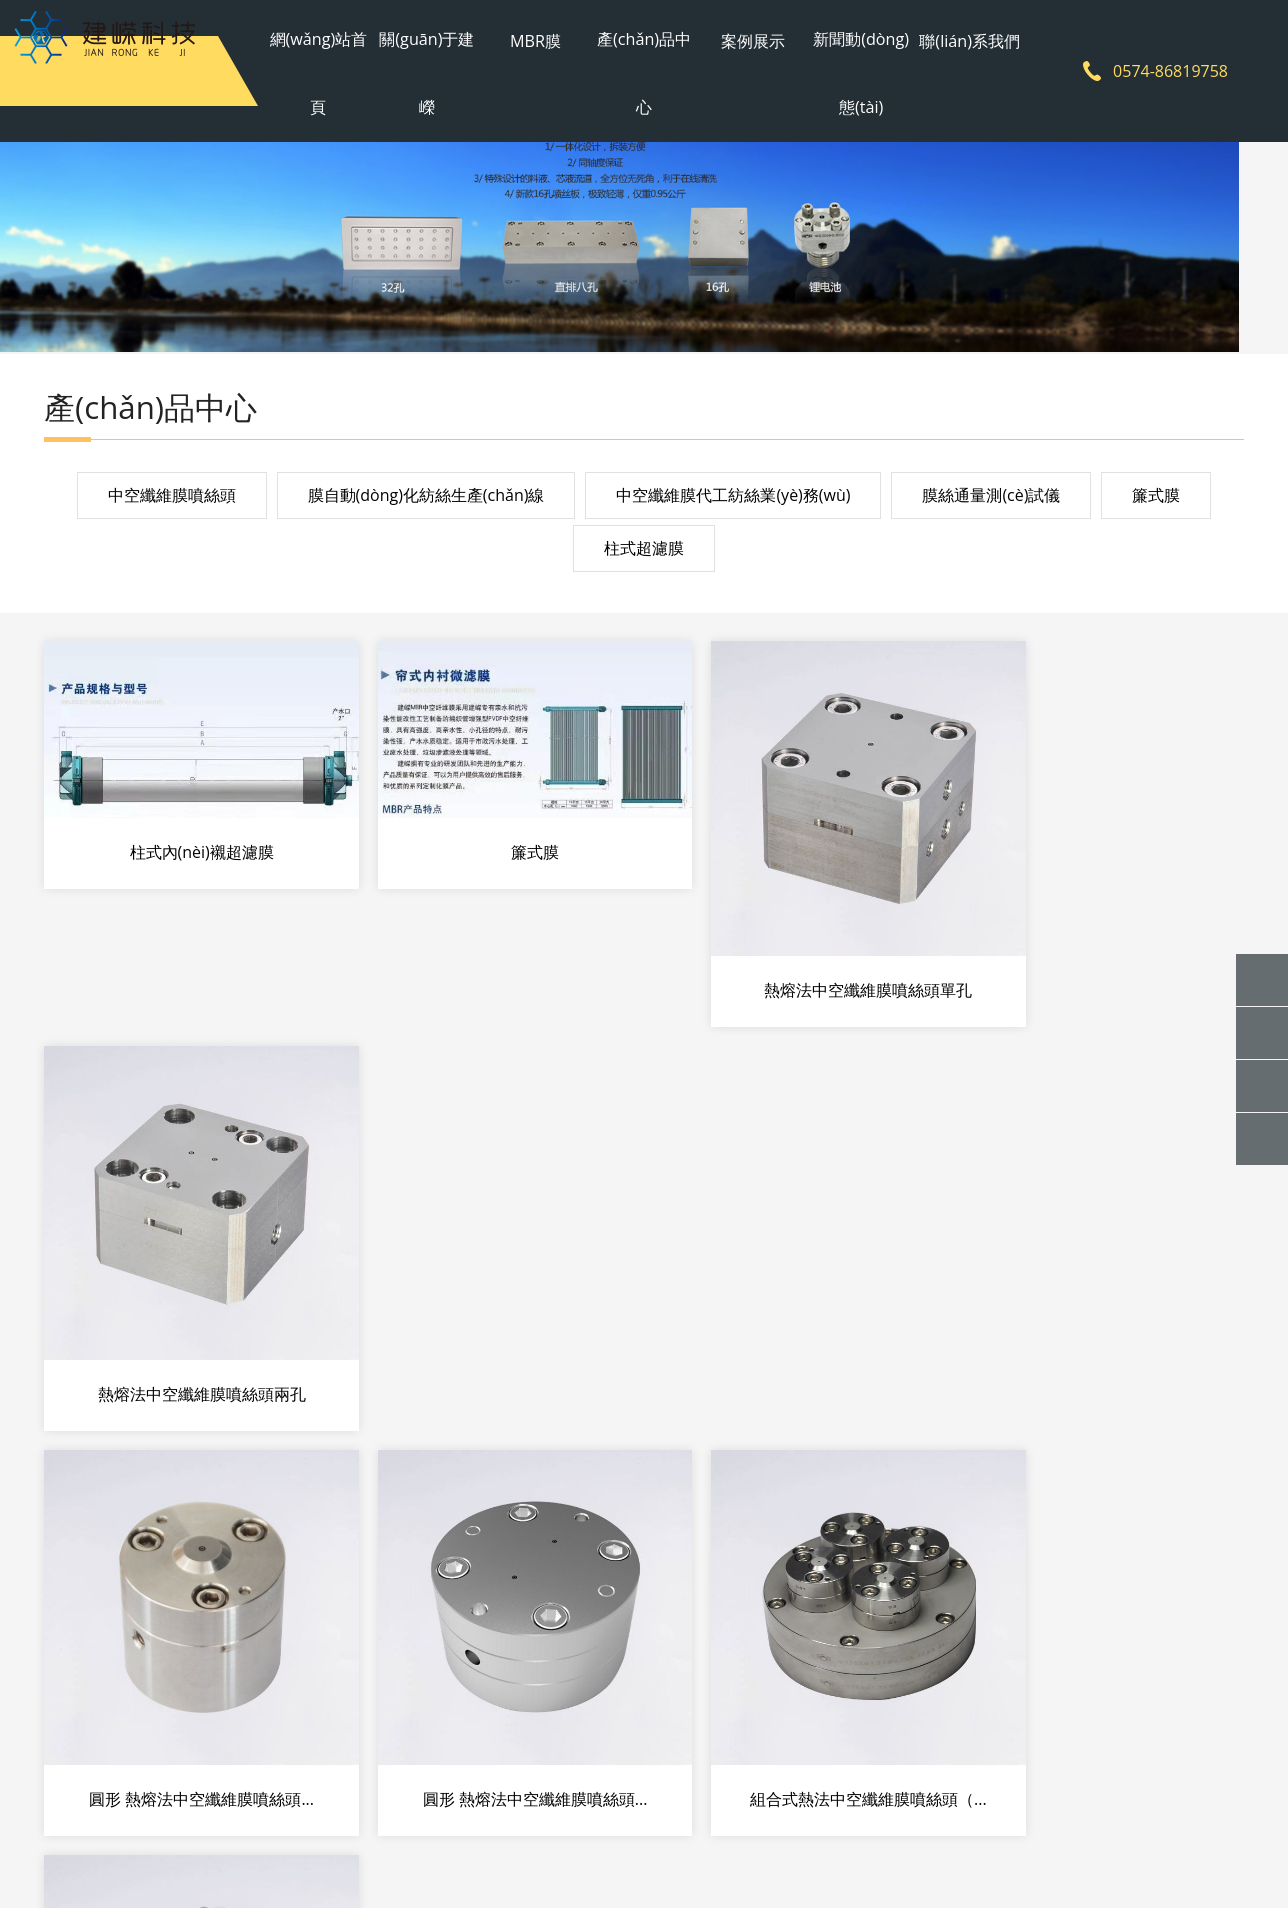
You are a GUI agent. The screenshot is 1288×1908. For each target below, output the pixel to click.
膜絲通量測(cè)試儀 (991, 500)
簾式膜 (1156, 500)
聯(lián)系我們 (948, 35)
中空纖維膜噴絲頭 (172, 500)
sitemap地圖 (906, 1855)
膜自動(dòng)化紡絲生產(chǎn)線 (426, 500)
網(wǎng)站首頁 (339, 70)
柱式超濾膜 (644, 554)
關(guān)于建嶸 (441, 70)
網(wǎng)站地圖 (804, 1855)
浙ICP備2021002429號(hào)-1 (645, 1855)
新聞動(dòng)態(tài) (846, 70)
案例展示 (745, 35)
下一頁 (770, 1495)
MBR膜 (542, 35)
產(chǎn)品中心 (644, 70)
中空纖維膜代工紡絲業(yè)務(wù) (733, 500)
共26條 (519, 1495)
